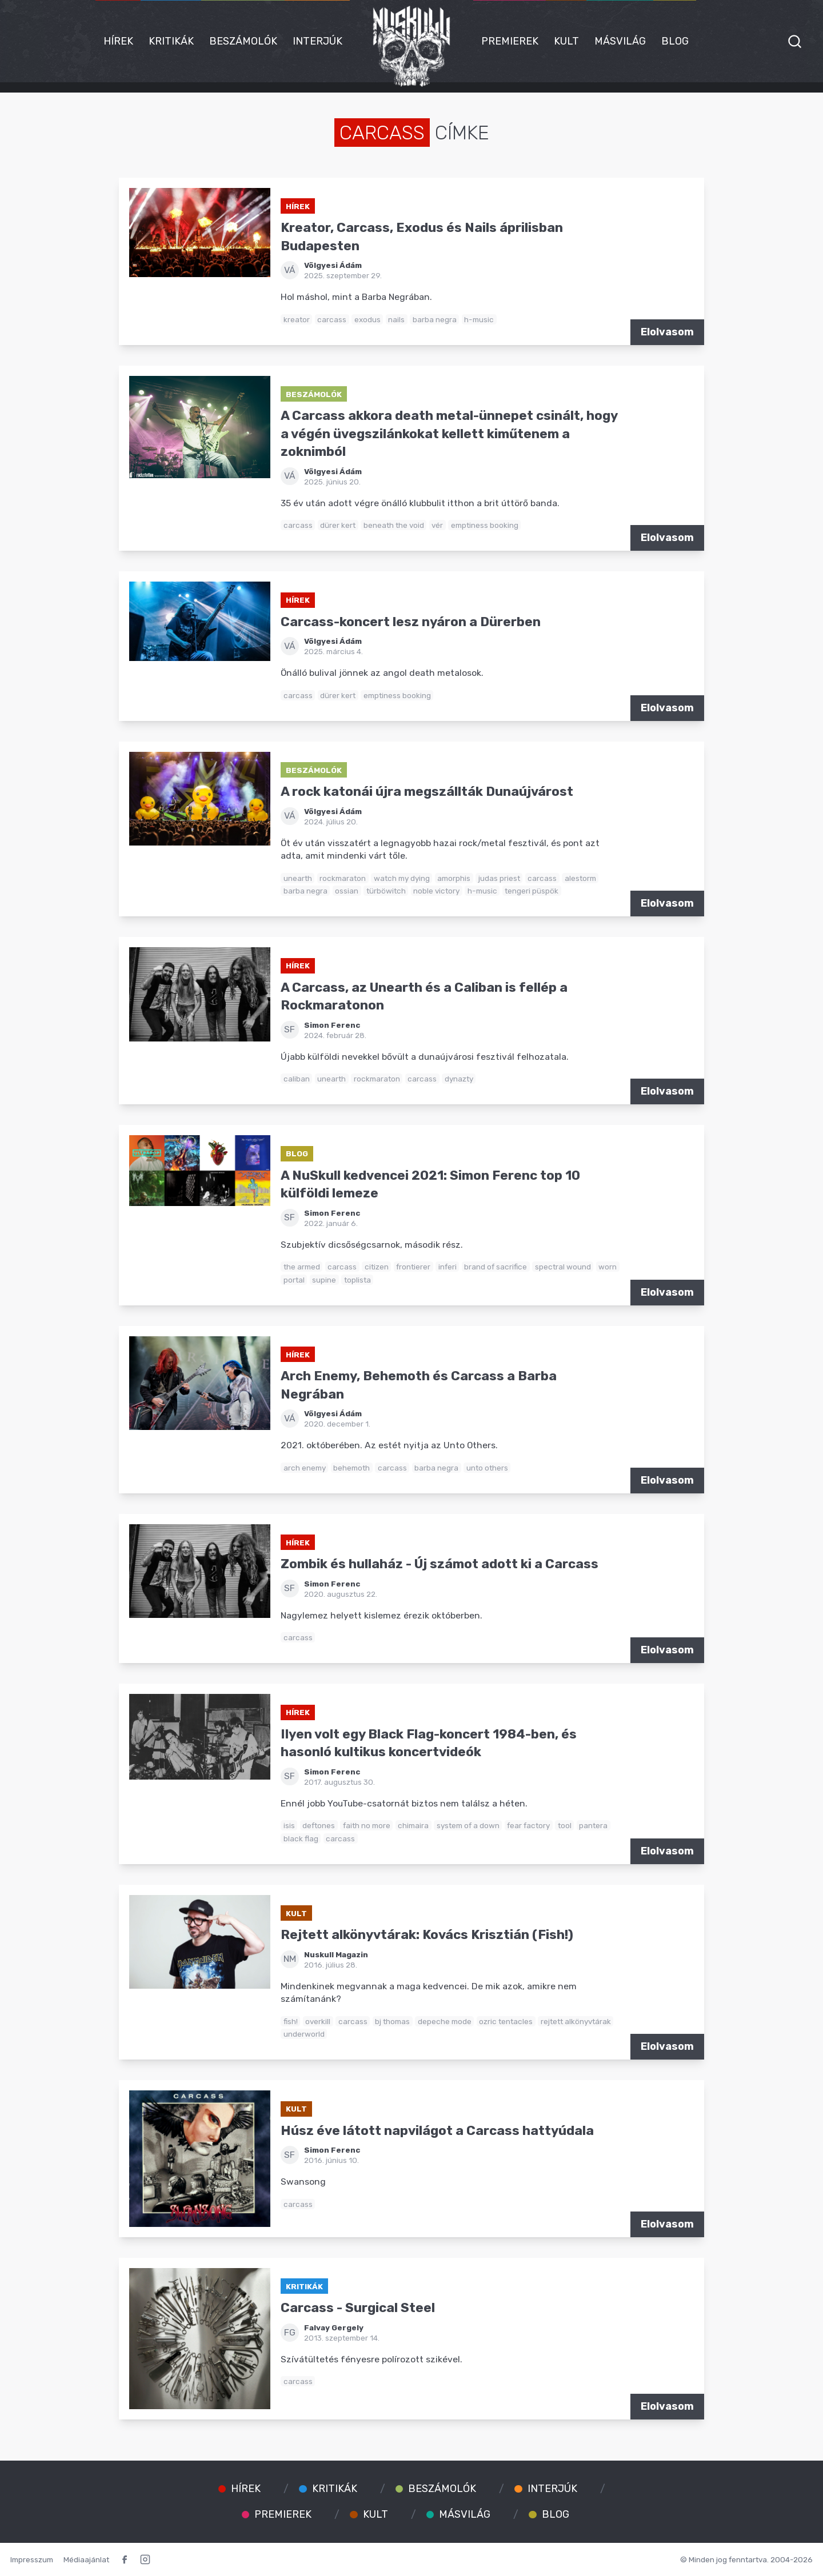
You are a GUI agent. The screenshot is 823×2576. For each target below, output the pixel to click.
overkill (317, 2021)
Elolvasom (667, 332)
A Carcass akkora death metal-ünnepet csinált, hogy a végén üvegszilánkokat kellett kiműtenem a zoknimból (449, 433)
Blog (675, 41)
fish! (290, 2021)
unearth (297, 878)
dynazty (459, 1078)
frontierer (413, 1266)
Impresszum (31, 2559)
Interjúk (317, 41)
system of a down (468, 1825)
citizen (377, 1266)
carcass (331, 319)
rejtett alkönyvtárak (576, 2021)
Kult (566, 41)
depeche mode (445, 2021)
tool (565, 1825)
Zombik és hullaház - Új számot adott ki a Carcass (439, 1564)
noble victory (436, 890)
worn (607, 1266)
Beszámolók (243, 41)
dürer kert (337, 525)
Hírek (118, 41)
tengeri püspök (531, 890)
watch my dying (402, 878)
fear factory (528, 1825)
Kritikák (171, 41)
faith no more (366, 1825)
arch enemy (304, 1467)
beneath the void (393, 525)
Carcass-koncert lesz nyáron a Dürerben (411, 622)
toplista (357, 1279)
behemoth (351, 1467)
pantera (593, 1825)
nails (396, 319)
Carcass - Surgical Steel (358, 2307)
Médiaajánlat (86, 2559)
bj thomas (392, 2021)
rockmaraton (342, 878)
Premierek (509, 41)
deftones (318, 1825)
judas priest (499, 878)
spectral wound (563, 1266)
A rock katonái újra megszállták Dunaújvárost (427, 791)
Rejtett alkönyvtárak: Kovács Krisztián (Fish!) (427, 1934)
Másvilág (620, 41)
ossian (346, 890)
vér (437, 525)
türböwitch (386, 890)
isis (289, 1825)
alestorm (580, 878)
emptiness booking (484, 525)
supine (324, 1279)
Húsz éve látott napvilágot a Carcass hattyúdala (437, 2130)
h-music (479, 319)
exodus (367, 319)
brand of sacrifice (495, 1266)
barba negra (435, 319)
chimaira (413, 1825)
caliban (296, 1078)
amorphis (453, 878)
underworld (304, 2033)
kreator (296, 319)
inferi (447, 1266)
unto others (487, 1467)
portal (294, 1279)
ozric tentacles (506, 2021)
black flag (300, 1838)
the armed (301, 1266)
